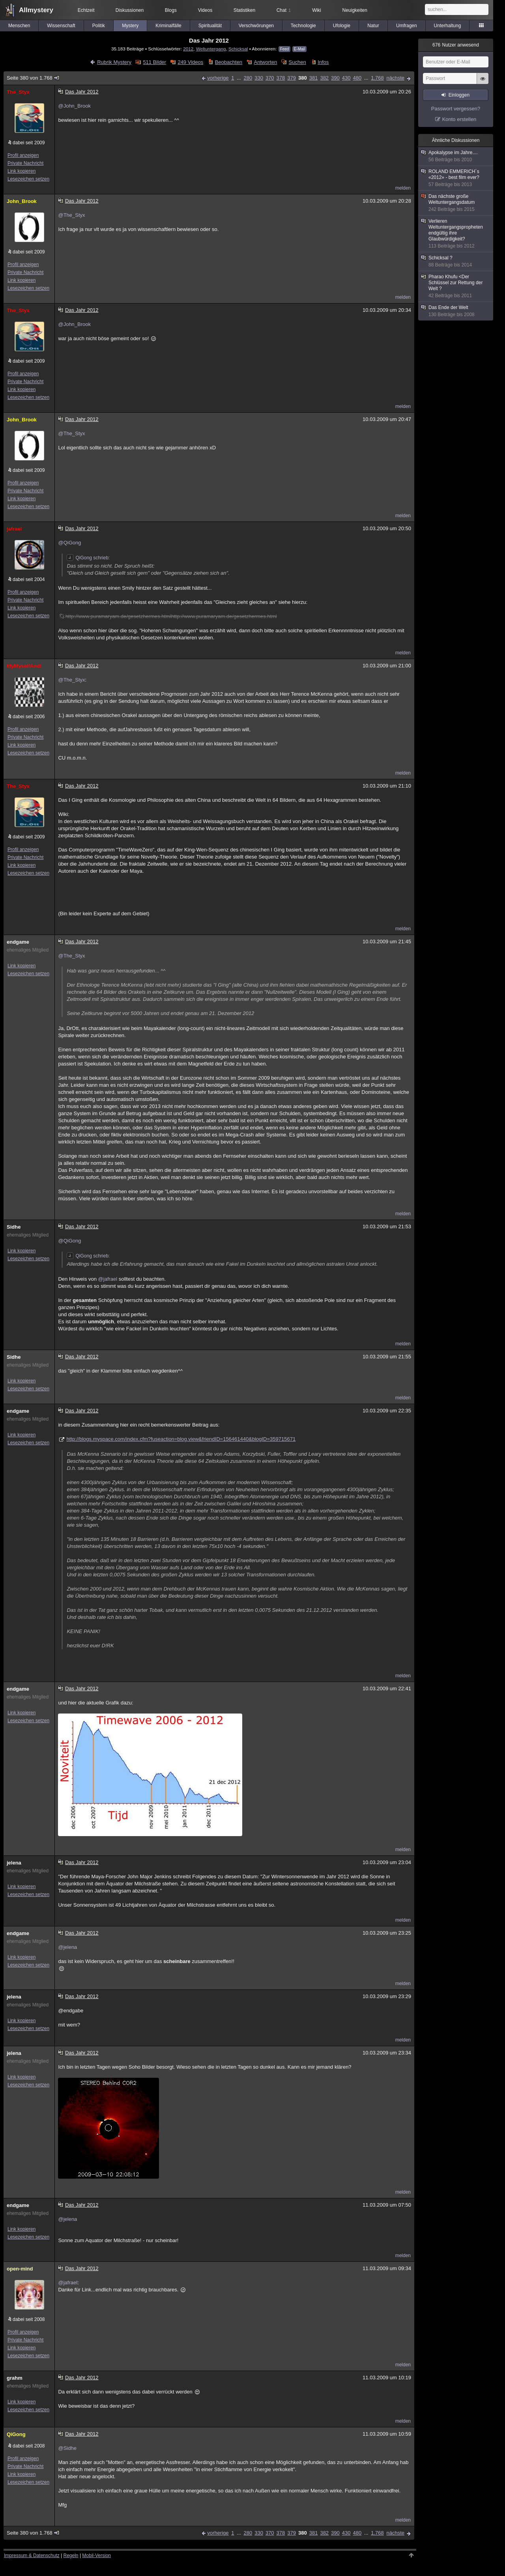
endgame (18, 942)
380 (302, 78)
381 (313, 78)
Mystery (130, 25)
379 (291, 78)
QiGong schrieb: (88, 558)
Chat (284, 10)
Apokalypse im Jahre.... (456, 156)
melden (403, 188)
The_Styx (18, 92)
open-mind (20, 2269)
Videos (205, 10)
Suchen (297, 62)
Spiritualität (210, 25)
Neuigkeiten (354, 10)
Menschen (19, 25)
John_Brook (22, 201)
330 (258, 78)
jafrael (14, 529)
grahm (14, 2378)
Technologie (303, 25)
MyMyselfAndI (24, 666)
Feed (284, 49)
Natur (373, 25)
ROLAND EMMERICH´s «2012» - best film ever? (456, 178)
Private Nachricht (25, 163)
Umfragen (406, 25)
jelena (14, 1863)
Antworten (265, 62)
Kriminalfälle (168, 25)
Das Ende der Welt (456, 311)
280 (247, 78)
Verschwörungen (256, 25)
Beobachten (228, 62)
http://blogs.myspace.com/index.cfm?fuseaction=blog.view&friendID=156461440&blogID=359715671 (181, 1439)
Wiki (316, 10)
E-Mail (299, 49)
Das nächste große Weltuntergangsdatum (456, 203)
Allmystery (36, 10)
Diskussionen (130, 10)
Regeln (71, 2555)
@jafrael (108, 1279)
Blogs (171, 10)
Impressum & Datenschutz (32, 2555)
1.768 (377, 78)
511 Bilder (154, 62)
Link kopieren (21, 171)
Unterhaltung (447, 25)
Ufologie (341, 25)
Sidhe (14, 1227)
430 (346, 78)
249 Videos (190, 62)
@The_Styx (71, 215)
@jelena (67, 1947)
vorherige (217, 78)
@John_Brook (74, 106)
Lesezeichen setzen (28, 179)
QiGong (16, 2434)
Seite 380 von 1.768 (33, 78)
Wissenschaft (61, 25)
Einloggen (459, 95)
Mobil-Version (96, 2555)
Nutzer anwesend (455, 45)
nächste (395, 78)
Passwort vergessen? (455, 109)
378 (281, 78)
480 (357, 78)
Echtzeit (86, 10)
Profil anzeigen (23, 155)
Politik (98, 25)
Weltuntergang (211, 48)
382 (324, 78)
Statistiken (244, 10)
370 (270, 78)
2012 (188, 48)
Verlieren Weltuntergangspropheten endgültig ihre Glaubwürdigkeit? (456, 233)
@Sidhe (67, 2448)
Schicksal (238, 48)
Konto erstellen (459, 119)
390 (335, 78)
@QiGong (69, 543)
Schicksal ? (456, 261)
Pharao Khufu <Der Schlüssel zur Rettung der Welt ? (456, 286)
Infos (323, 62)
